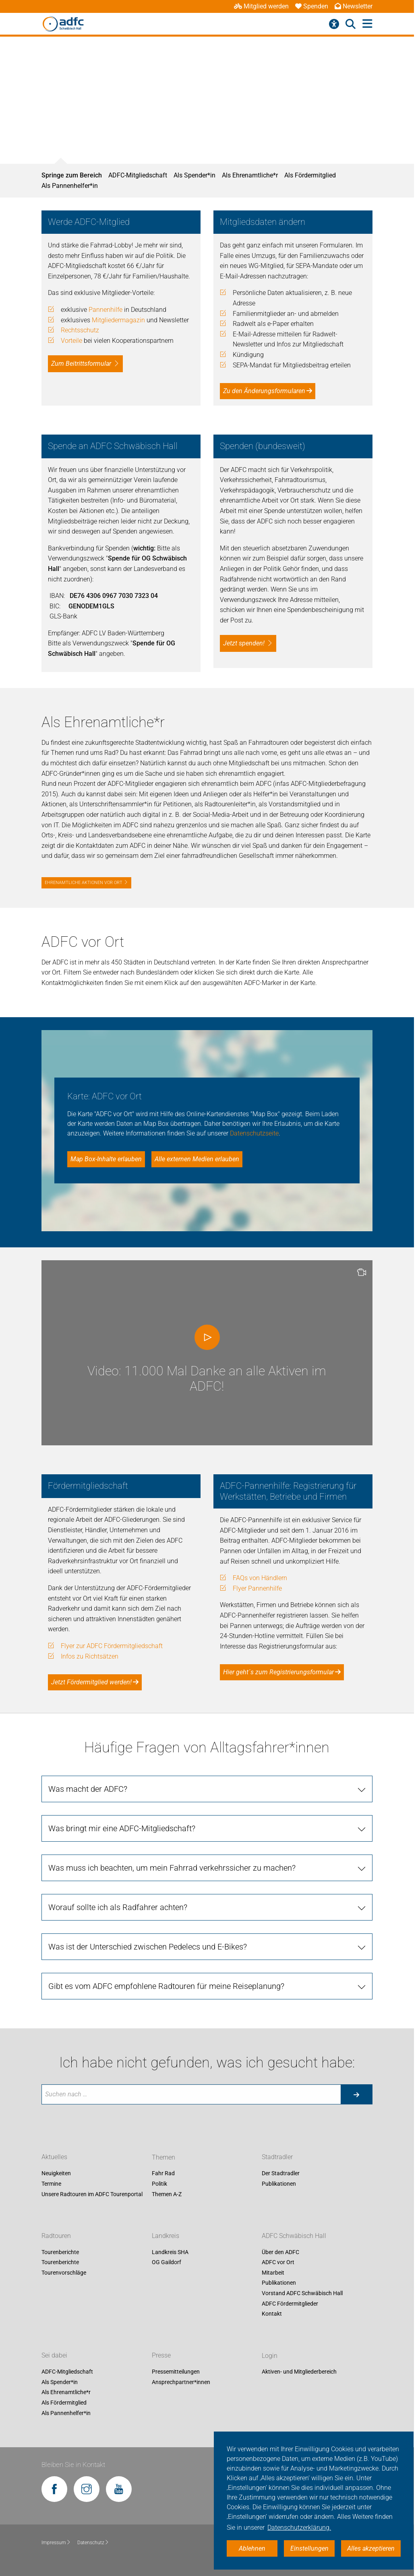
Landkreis (165, 2236)
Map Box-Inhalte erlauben (106, 1159)
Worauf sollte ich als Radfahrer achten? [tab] (117, 1907)
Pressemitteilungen (176, 2372)
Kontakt (272, 2314)
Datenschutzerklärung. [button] (299, 2527)
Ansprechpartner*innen (181, 2382)
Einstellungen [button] (309, 2548)
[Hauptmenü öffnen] (367, 24)
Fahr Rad (163, 2173)
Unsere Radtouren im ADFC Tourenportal (92, 2194)
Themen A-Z (167, 2194)
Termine (51, 2183)
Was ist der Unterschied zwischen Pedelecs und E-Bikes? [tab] (147, 1947)
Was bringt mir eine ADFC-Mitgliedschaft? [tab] (121, 1828)
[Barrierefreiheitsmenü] (334, 24)
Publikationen (279, 2183)
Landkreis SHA (170, 2252)
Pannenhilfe (105, 309)
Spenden (311, 6)
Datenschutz (93, 2542)
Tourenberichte (60, 2252)
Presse (161, 2356)
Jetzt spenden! (244, 643)
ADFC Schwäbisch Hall (294, 2236)
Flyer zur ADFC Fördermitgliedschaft (112, 1646)
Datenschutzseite (254, 1133)
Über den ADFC (280, 2252)
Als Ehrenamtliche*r (250, 175)
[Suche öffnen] (351, 24)
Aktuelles (54, 2157)
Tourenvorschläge (63, 2272)
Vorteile (71, 340)
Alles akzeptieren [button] (371, 2548)
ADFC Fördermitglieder (290, 2303)
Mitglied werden (261, 6)
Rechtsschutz (80, 330)
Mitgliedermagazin (118, 320)
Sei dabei (54, 2356)
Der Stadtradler (281, 2173)
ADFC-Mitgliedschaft (137, 175)
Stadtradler (277, 2157)
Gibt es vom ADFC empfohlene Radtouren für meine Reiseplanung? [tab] (166, 1986)
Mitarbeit (273, 2272)
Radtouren (56, 2236)
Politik (159, 2183)
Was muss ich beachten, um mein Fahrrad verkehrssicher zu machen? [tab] (172, 1868)
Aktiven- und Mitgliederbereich (299, 2372)
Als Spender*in (194, 175)
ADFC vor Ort (278, 2262)
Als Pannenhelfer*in (69, 186)
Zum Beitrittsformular (81, 363)
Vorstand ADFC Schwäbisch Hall (302, 2293)
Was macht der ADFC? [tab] (87, 1789)
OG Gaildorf (166, 2262)
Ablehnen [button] (252, 2548)
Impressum (56, 2542)
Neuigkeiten (56, 2173)
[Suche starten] (356, 2094)
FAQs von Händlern (260, 1578)
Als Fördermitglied (310, 175)
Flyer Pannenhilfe (257, 1588)
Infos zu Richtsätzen (89, 1656)
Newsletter (353, 6)
